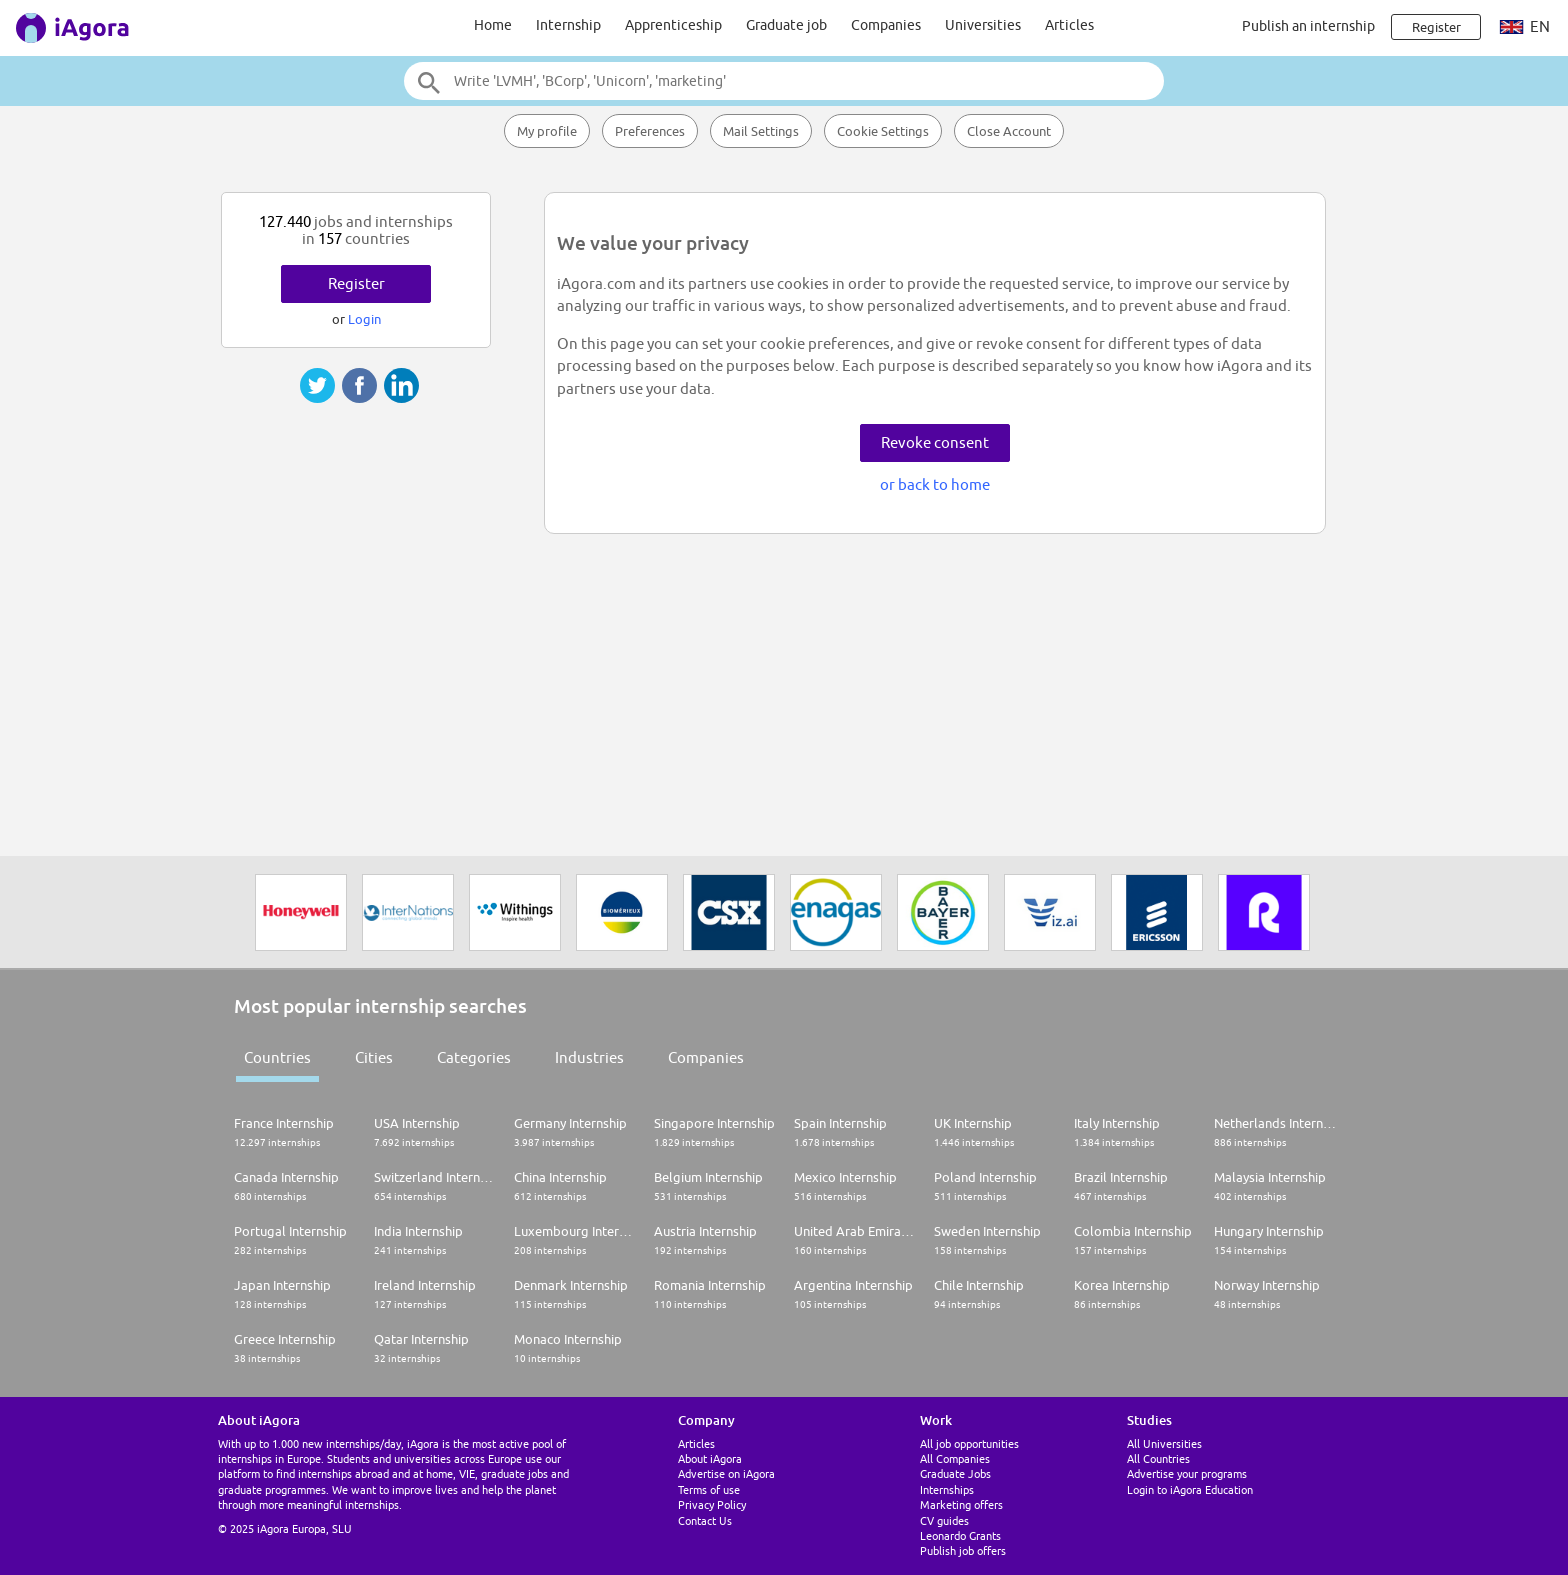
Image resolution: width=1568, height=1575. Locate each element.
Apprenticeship (673, 25)
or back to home (935, 484)
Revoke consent (935, 442)
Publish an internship (1308, 26)
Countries (277, 1057)
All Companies (955, 1458)
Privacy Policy (712, 1504)
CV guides (944, 1520)
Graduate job (786, 25)
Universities (983, 25)
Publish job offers (963, 1550)
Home (493, 25)
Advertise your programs (1187, 1473)
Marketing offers (961, 1504)
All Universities (1164, 1443)
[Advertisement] (359, 468)
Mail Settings (761, 131)
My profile (547, 131)
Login (364, 319)
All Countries (1158, 1458)
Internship (568, 25)
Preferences (650, 131)
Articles (1069, 25)
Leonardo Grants (960, 1535)
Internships (947, 1489)
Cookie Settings (883, 131)
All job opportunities (969, 1443)
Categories (474, 1057)
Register (356, 283)
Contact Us (705, 1520)
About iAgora (710, 1458)
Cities (374, 1057)
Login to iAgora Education (1190, 1489)
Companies (886, 25)
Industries (589, 1057)
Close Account (1009, 131)
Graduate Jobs (955, 1473)
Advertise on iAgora (726, 1473)
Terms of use (709, 1489)
